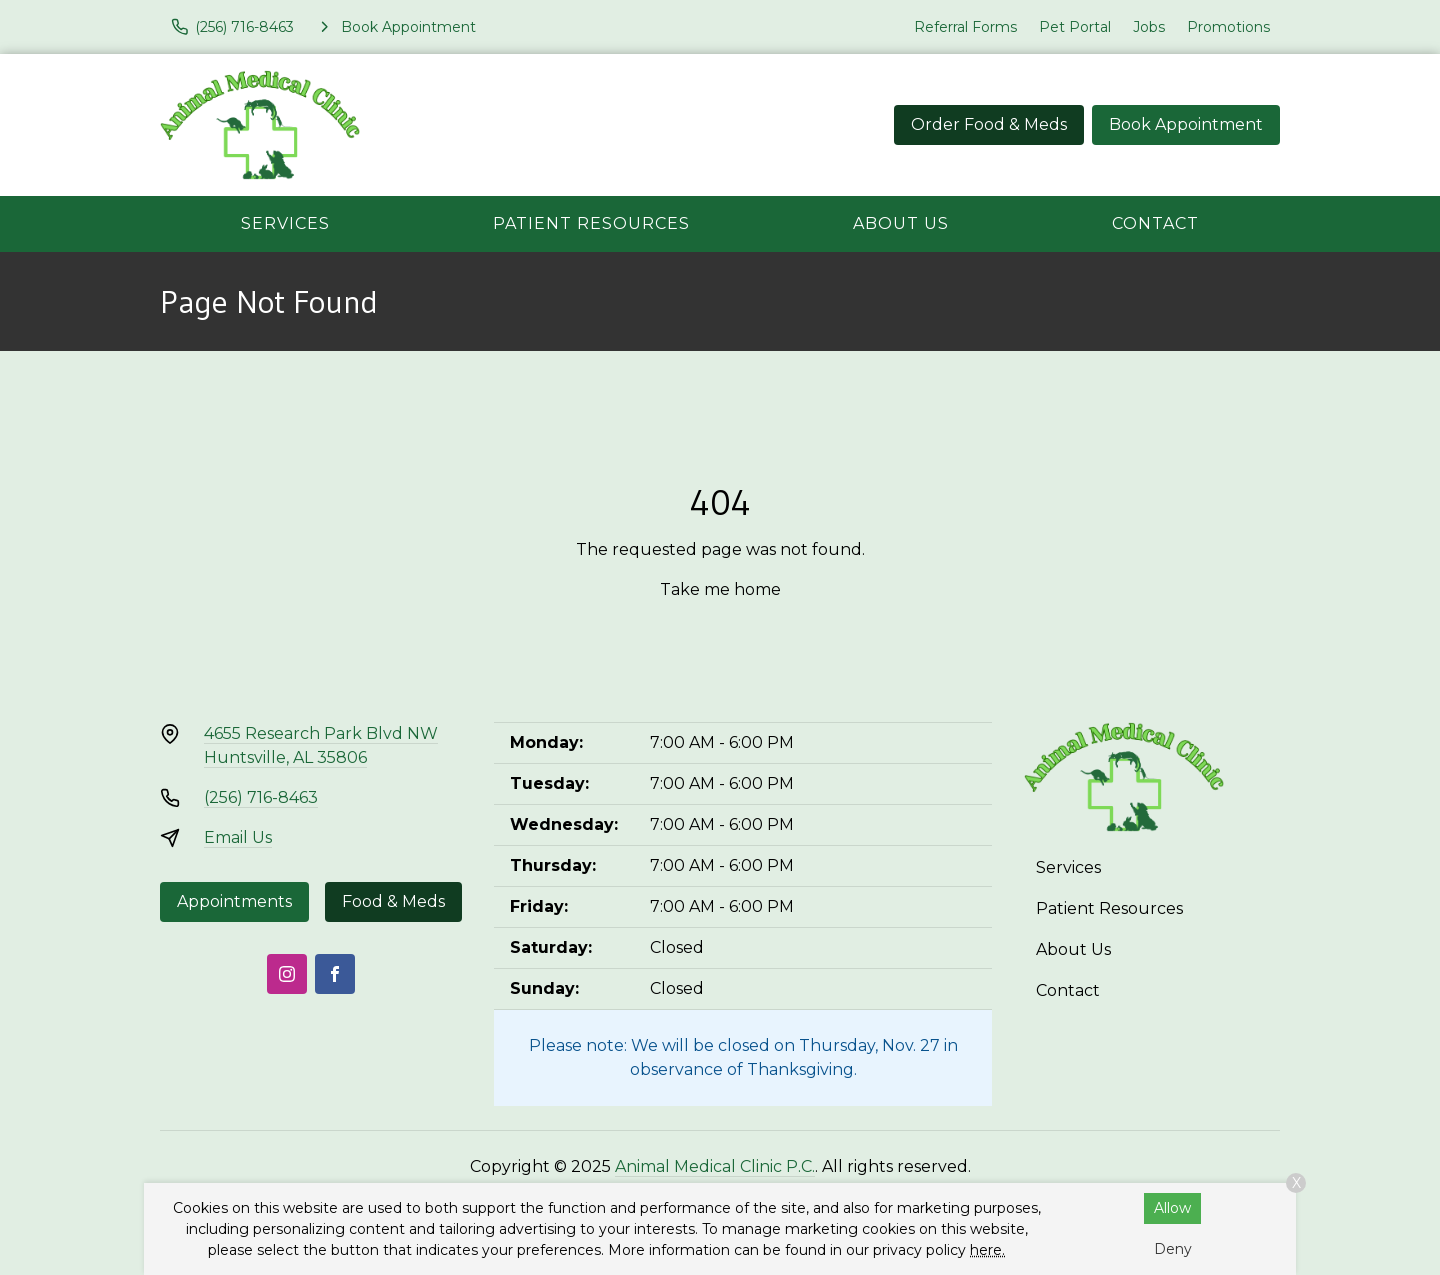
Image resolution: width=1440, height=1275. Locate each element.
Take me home (720, 589)
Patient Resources (591, 223)
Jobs (1149, 27)
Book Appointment (1186, 124)
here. (987, 1250)
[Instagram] (287, 974)
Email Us (238, 837)
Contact (1155, 223)
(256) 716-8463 (261, 797)
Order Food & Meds (989, 124)
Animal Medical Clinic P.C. (715, 1166)
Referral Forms (965, 27)
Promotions (1228, 27)
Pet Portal (1075, 27)
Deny (1173, 1249)
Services (285, 223)
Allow (1172, 1208)
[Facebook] (335, 974)
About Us (901, 223)
